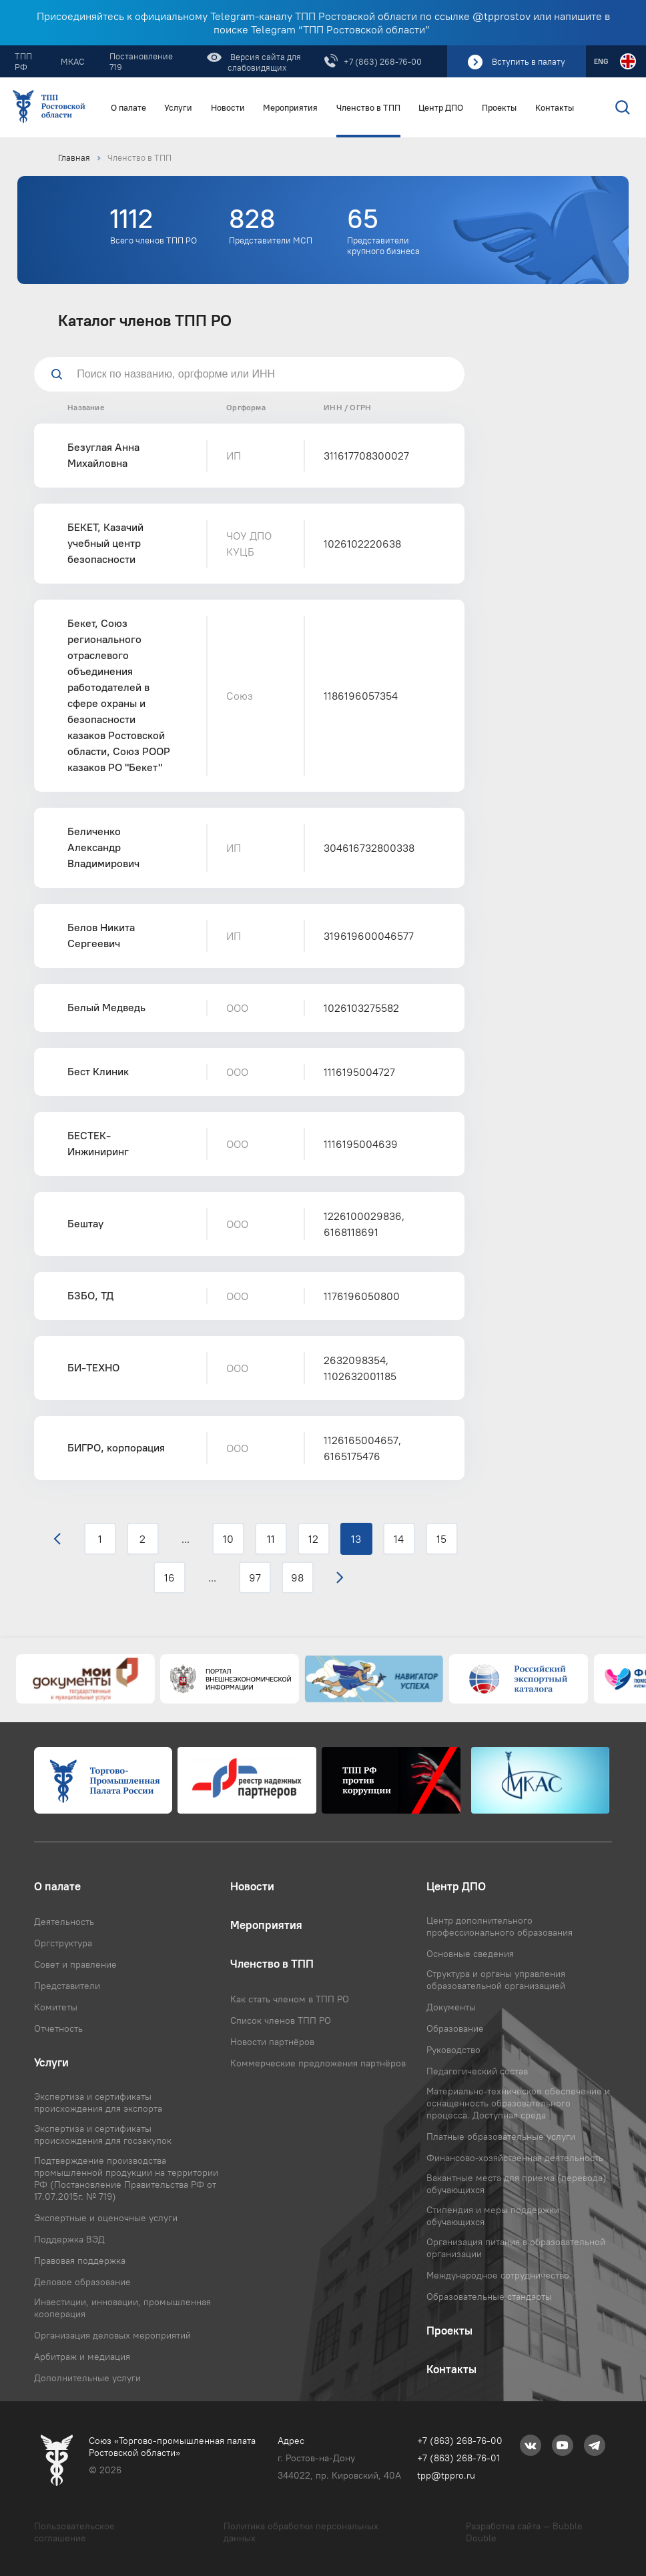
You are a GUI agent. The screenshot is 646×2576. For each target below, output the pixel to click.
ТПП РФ (23, 61)
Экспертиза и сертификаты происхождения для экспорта (98, 2102)
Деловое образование (82, 2282)
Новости (228, 108)
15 (441, 1538)
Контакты (554, 108)
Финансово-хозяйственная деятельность (514, 2158)
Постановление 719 (141, 61)
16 (169, 1577)
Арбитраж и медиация (82, 2357)
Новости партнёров (272, 2042)
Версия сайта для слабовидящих (264, 62)
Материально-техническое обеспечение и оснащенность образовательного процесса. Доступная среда (518, 2103)
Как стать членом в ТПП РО (289, 1999)
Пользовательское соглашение (74, 2532)
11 (271, 1538)
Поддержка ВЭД (69, 2239)
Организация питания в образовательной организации (515, 2248)
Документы (451, 2007)
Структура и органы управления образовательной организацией (495, 1980)
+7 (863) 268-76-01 (458, 2458)
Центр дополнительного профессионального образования (499, 1926)
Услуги (178, 108)
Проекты (499, 108)
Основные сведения (470, 1954)
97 (255, 1577)
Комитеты (55, 2007)
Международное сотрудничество (497, 2275)
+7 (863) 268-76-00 (383, 61)
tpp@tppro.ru (446, 2475)
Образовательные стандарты (489, 2297)
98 (297, 1577)
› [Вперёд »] (340, 1577)
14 (399, 1538)
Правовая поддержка (79, 2261)
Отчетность (58, 2028)
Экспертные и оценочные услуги (106, 2218)
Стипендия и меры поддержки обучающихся (492, 2216)
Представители (67, 1986)
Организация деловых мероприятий (112, 2335)
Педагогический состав (477, 2071)
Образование (455, 2028)
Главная (74, 157)
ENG (601, 61)
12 (313, 1538)
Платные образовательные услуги (500, 2136)
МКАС (73, 61)
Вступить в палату (528, 61)
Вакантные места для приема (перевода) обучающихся (516, 2184)
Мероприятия (290, 108)
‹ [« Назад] (57, 1539)
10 (228, 1538)
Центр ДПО (440, 108)
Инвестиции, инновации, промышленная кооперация (122, 2308)
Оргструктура (63, 1943)
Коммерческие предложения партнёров (318, 2063)
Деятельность (64, 1922)
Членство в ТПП (368, 108)
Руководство (453, 2050)
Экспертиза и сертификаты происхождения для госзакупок (103, 2134)
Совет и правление (75, 1964)
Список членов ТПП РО (280, 2020)
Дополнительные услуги (87, 2378)
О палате (128, 108)
